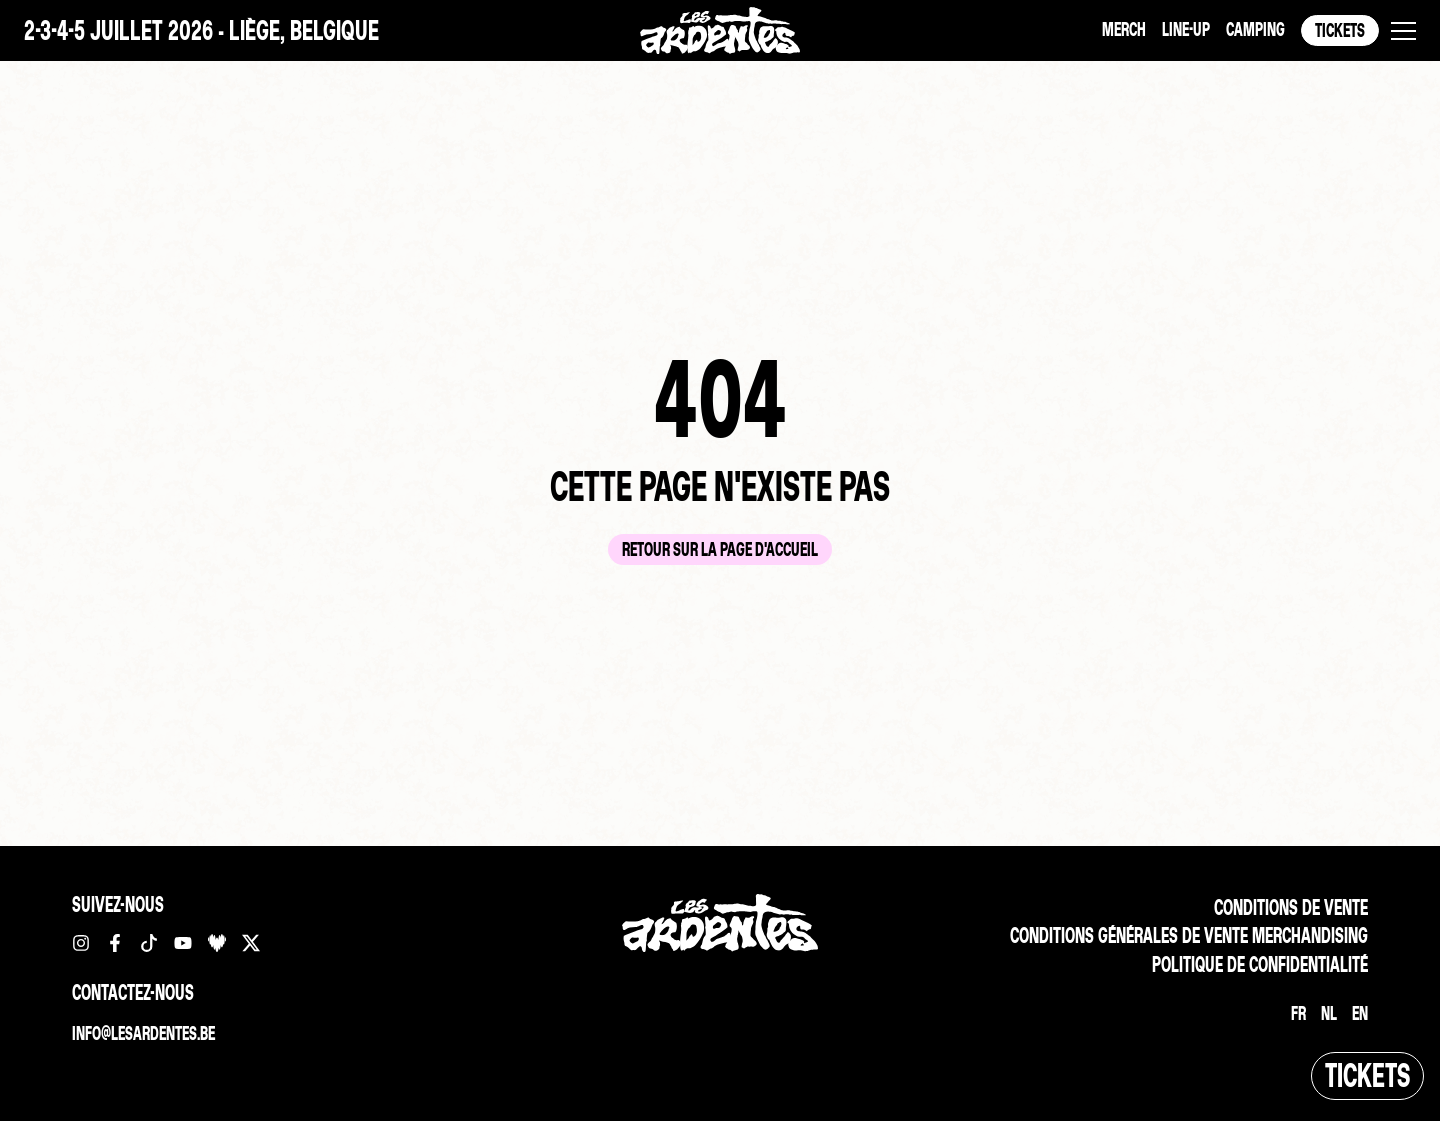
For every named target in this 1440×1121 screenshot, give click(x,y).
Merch (1124, 29)
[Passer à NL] (1329, 1014)
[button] (1403, 31)
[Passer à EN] (1360, 1014)
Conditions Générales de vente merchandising (1189, 935)
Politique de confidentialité (1260, 964)
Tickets (1340, 30)
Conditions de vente (1291, 907)
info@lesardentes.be (143, 1033)
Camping (1255, 29)
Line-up (1186, 29)
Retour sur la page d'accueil (720, 549)
